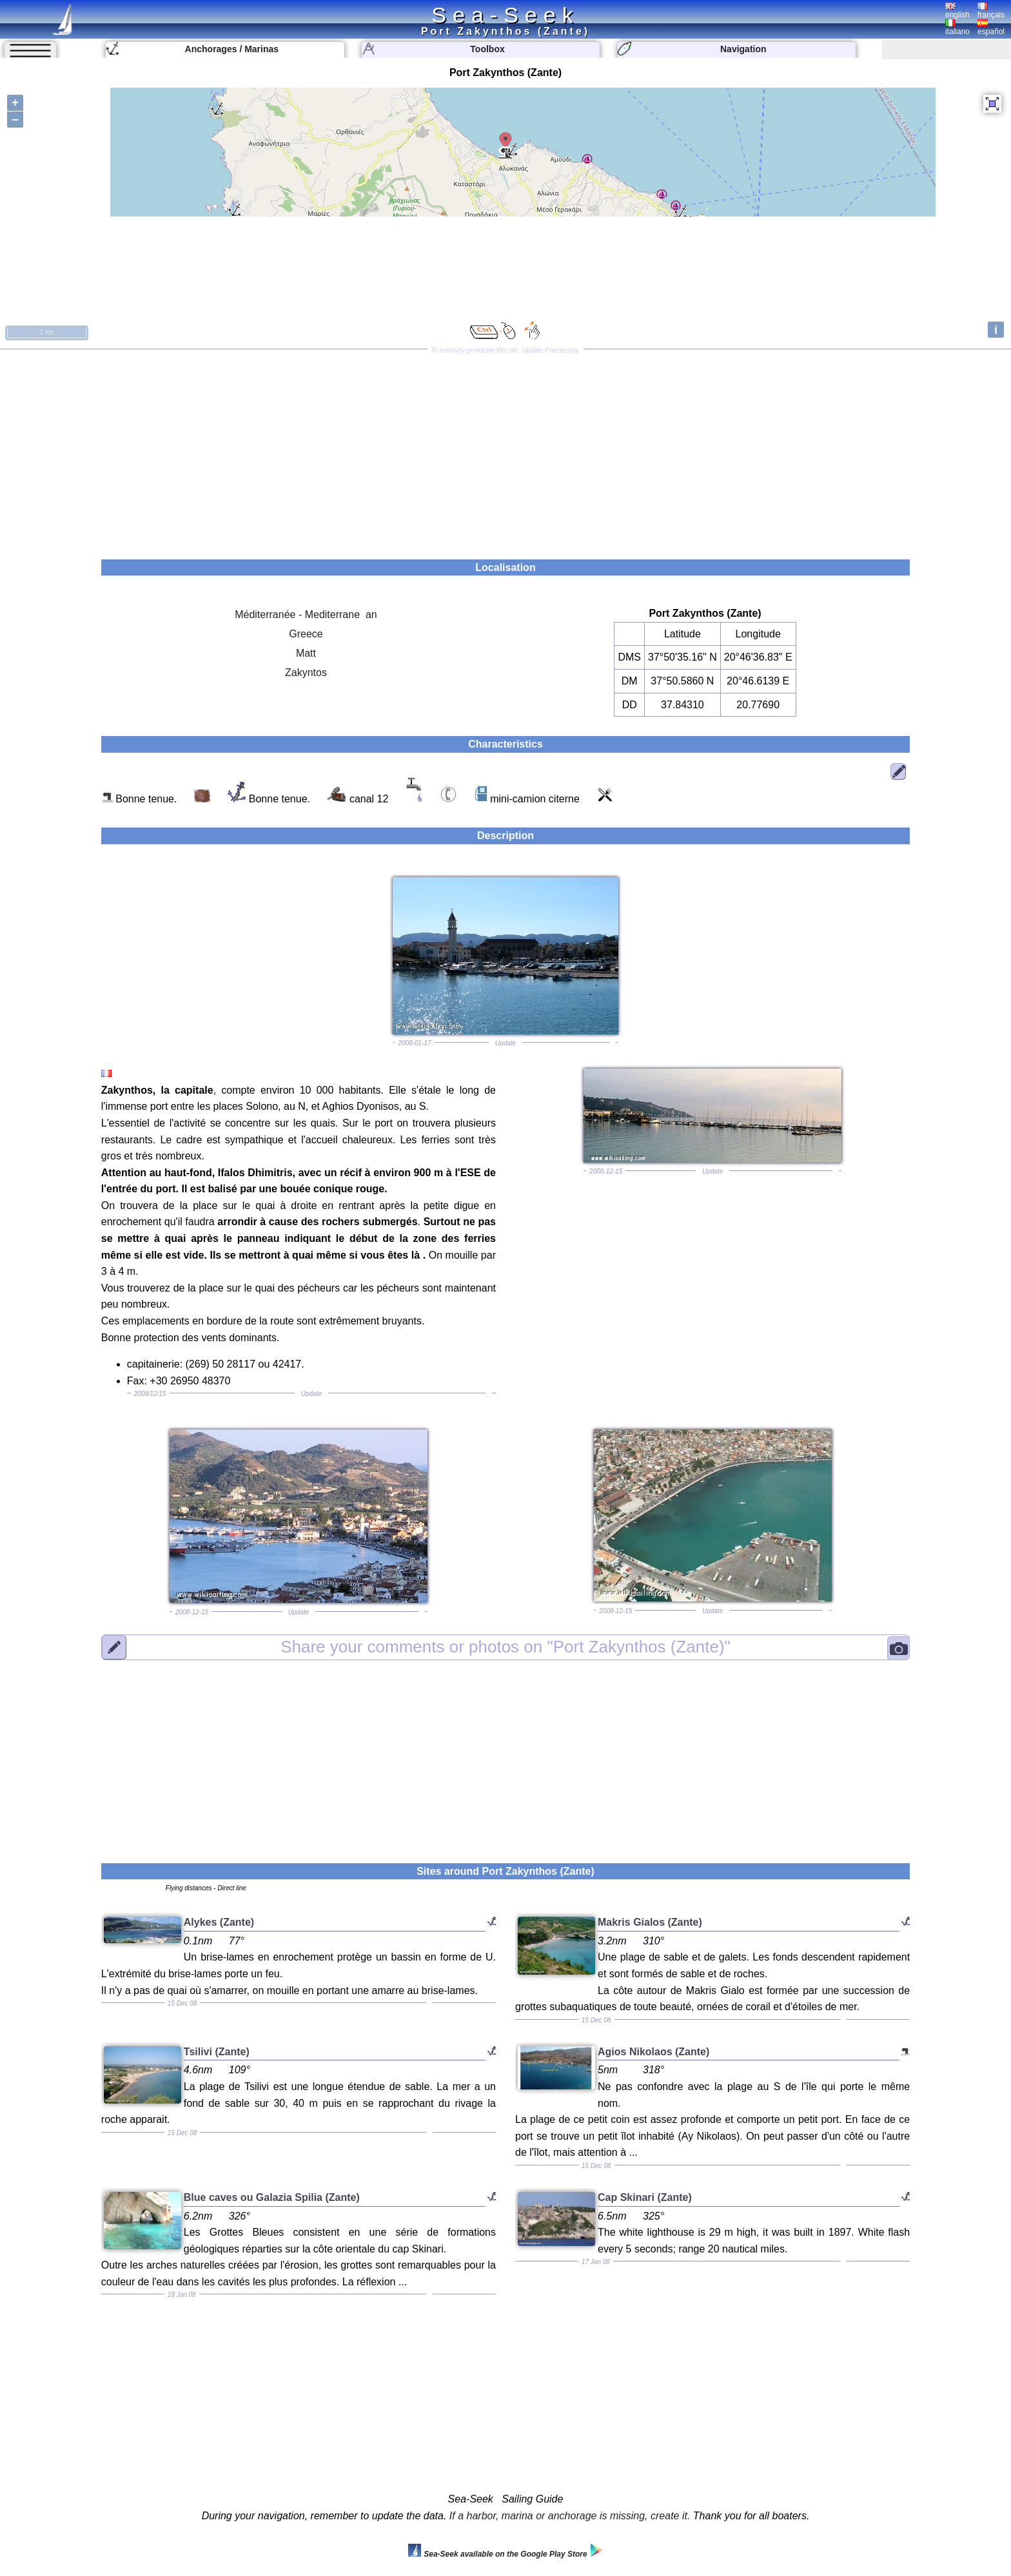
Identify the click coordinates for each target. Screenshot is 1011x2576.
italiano (957, 27)
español (991, 27)
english (957, 11)
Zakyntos (306, 672)
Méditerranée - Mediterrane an (306, 614)
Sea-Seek (505, 15)
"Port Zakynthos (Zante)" (505, 1646)
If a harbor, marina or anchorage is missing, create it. (570, 2515)
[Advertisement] (505, 450)
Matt (306, 653)
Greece (305, 633)
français (991, 11)
